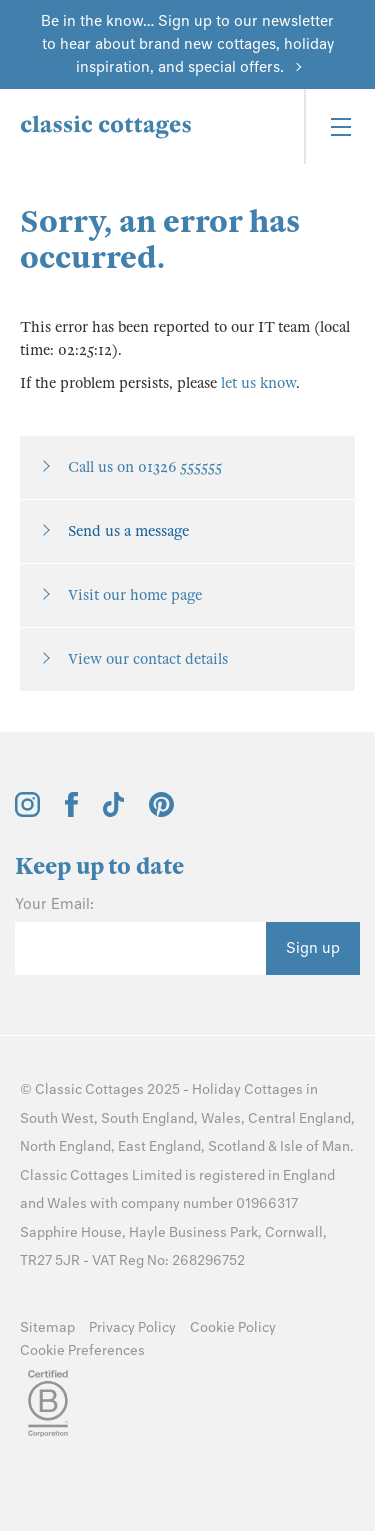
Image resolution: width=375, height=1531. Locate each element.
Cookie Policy (233, 1327)
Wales (221, 1118)
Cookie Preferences (82, 1350)
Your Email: (54, 904)
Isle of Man (315, 1146)
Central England (299, 1118)
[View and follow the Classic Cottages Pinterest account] (161, 812)
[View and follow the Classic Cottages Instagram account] (27, 812)
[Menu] (339, 126)
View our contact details (148, 659)
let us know (258, 383)
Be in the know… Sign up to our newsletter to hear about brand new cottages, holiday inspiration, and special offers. (187, 44)
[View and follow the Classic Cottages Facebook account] (71, 812)
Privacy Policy (132, 1327)
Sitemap (47, 1327)
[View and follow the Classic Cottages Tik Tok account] (114, 812)
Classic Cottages (89, 1089)
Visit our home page (135, 595)
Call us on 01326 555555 (145, 467)
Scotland (236, 1146)
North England (65, 1146)
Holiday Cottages (247, 1089)
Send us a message (128, 531)
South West (57, 1118)
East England (159, 1146)
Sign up (313, 948)
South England (147, 1118)
